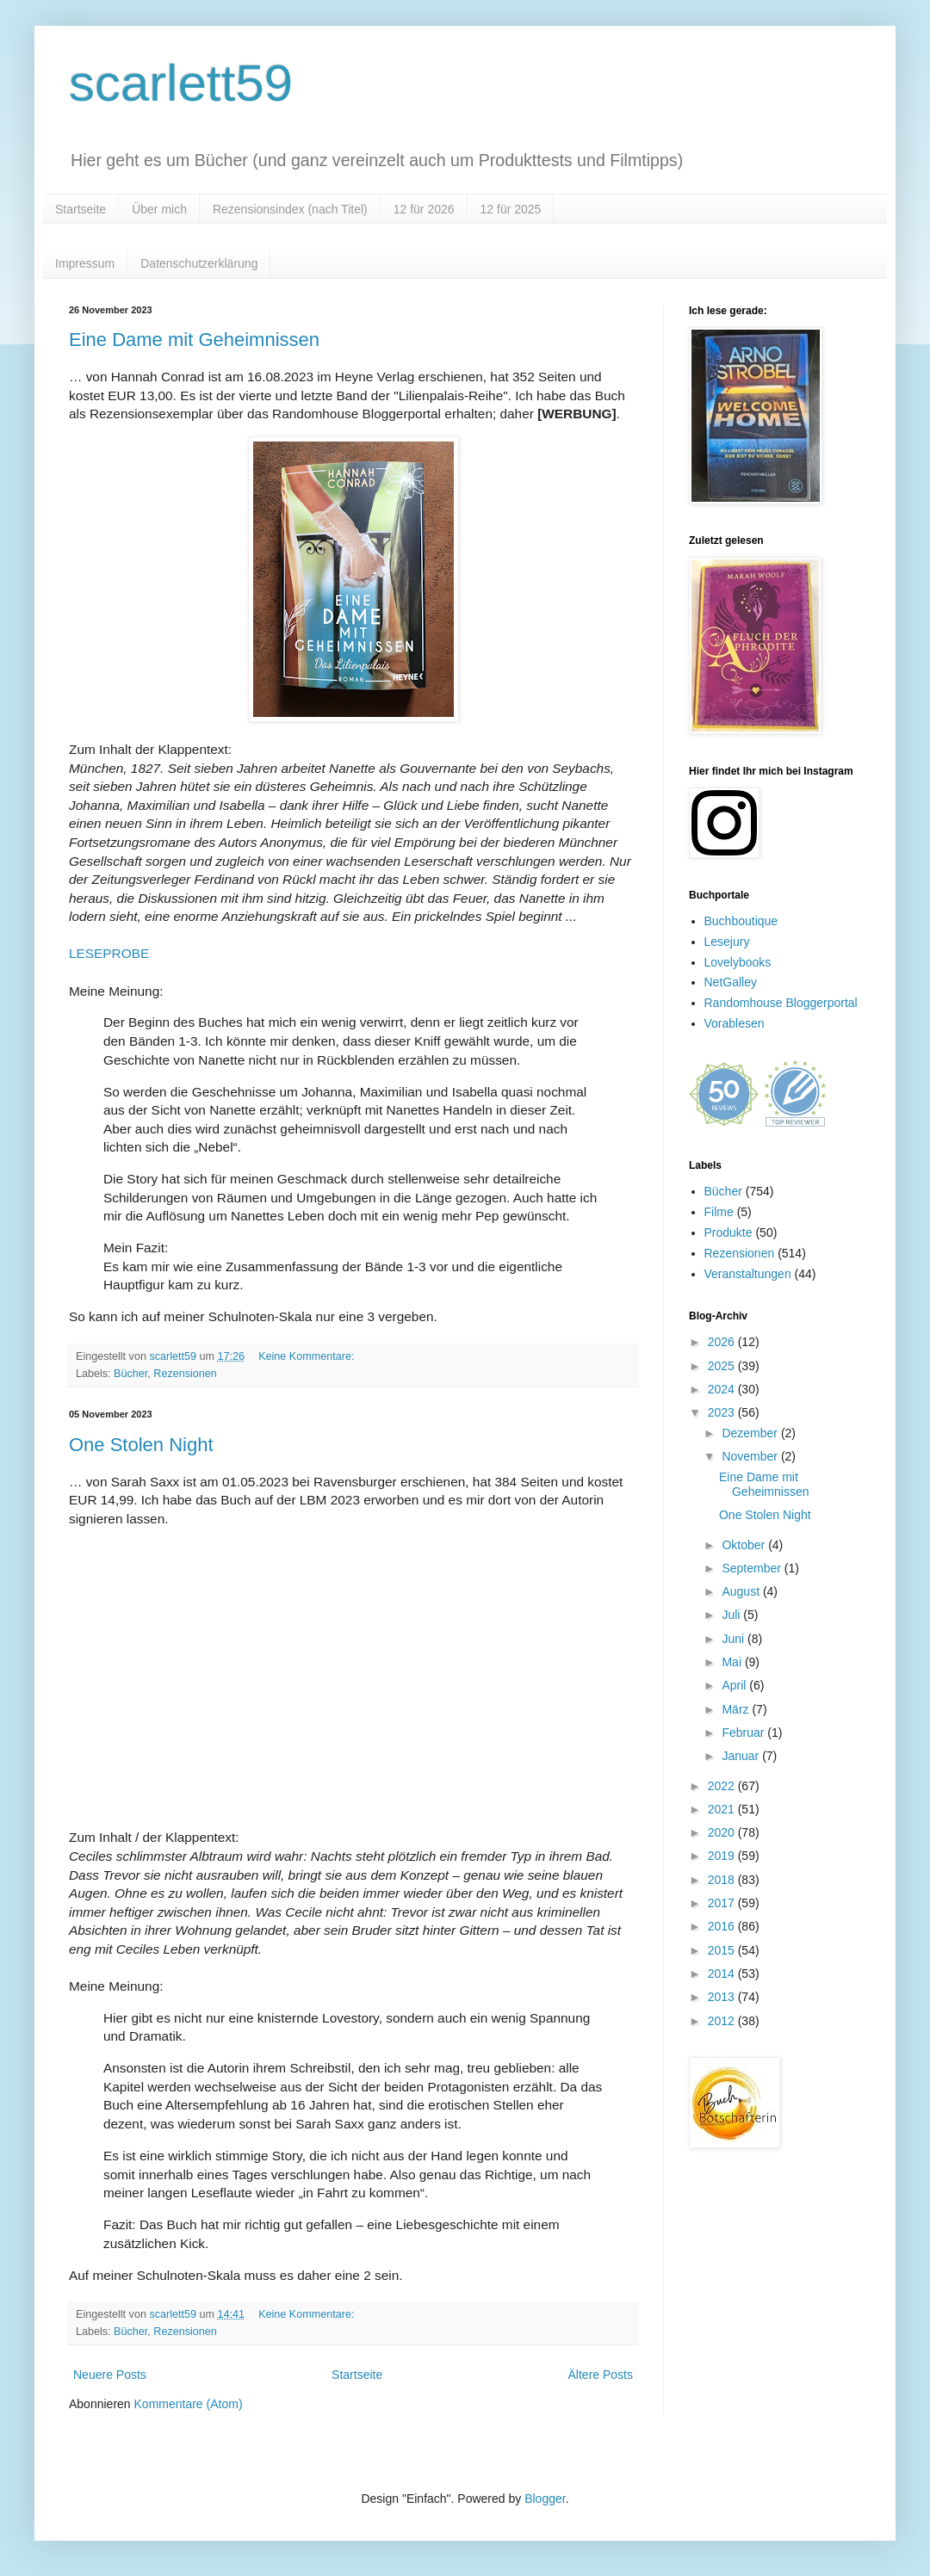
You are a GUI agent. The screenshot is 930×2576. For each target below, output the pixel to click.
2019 (723, 1856)
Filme (719, 1212)
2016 (723, 1926)
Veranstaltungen (747, 1274)
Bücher (130, 1374)
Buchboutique (741, 921)
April (735, 1685)
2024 (723, 1389)
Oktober (745, 1545)
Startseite (80, 209)
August (742, 1591)
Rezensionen (185, 1374)
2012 (723, 2021)
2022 (723, 1786)
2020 (723, 1832)
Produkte (728, 1232)
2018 (723, 1880)
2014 (723, 1973)
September (753, 1568)
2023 (723, 1412)
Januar (742, 1756)
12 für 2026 (424, 209)
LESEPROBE (109, 953)
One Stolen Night (141, 1444)
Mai (733, 1662)
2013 (723, 1997)
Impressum (85, 263)
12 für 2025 (511, 209)
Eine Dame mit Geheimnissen (194, 339)
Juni (734, 1639)
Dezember (751, 1433)
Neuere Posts (109, 2374)
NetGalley (730, 982)
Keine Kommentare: (307, 1356)
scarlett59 (181, 83)
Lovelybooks (738, 962)
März (737, 1709)
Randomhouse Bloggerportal (781, 1003)
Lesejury (727, 941)
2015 (723, 1950)
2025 (723, 1366)
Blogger (544, 2498)
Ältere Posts (600, 2374)
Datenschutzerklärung (198, 263)
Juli (732, 1615)
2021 (723, 1809)
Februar (744, 1732)
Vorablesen (734, 1023)
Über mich (159, 209)
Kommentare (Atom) (188, 2404)
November (751, 1456)
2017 (723, 1903)
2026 (723, 1342)
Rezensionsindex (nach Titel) (290, 209)
